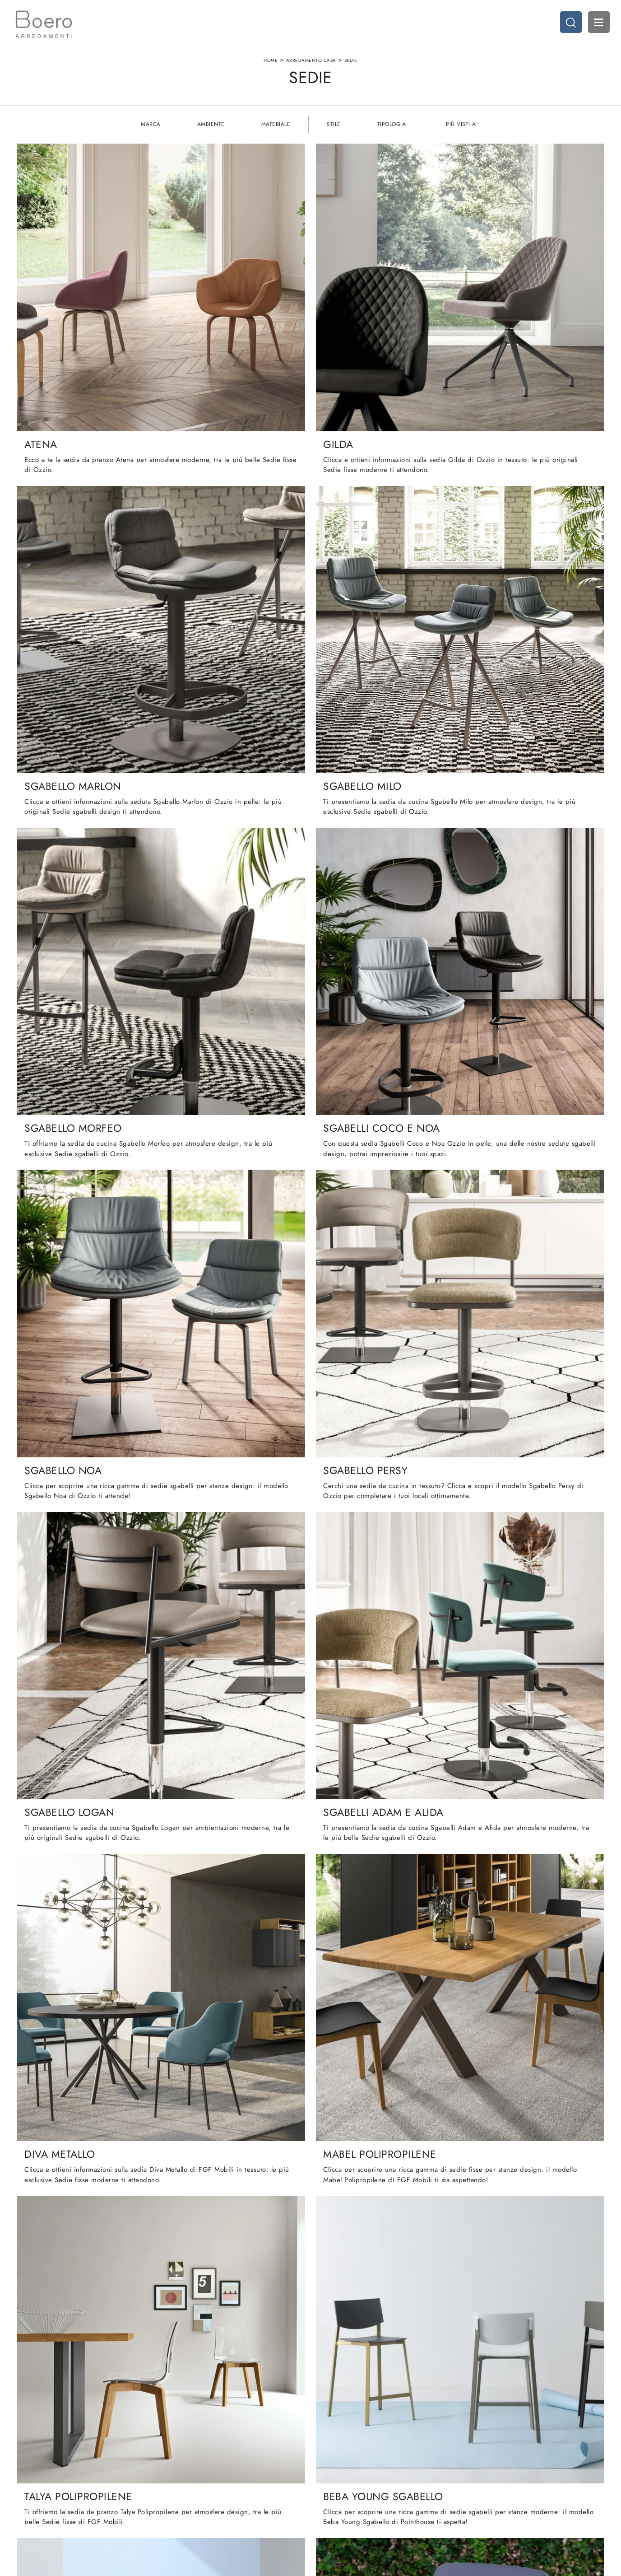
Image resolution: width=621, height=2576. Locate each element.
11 (362, 2242)
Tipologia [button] (391, 135)
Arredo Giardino (466, 2481)
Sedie (350, 64)
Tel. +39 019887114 (86, 2489)
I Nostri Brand (205, 2472)
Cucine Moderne (338, 2454)
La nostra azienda (210, 2454)
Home (271, 64)
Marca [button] (151, 135)
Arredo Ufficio (463, 2472)
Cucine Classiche (339, 2463)
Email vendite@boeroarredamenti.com (109, 2498)
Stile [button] (334, 135)
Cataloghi (200, 2481)
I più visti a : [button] (461, 135)
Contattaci (200, 2489)
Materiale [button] (276, 135)
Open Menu (596, 25)
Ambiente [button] (211, 135)
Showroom (201, 2463)
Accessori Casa (465, 2463)
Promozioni (331, 2481)
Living (324, 2472)
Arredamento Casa (311, 64)
